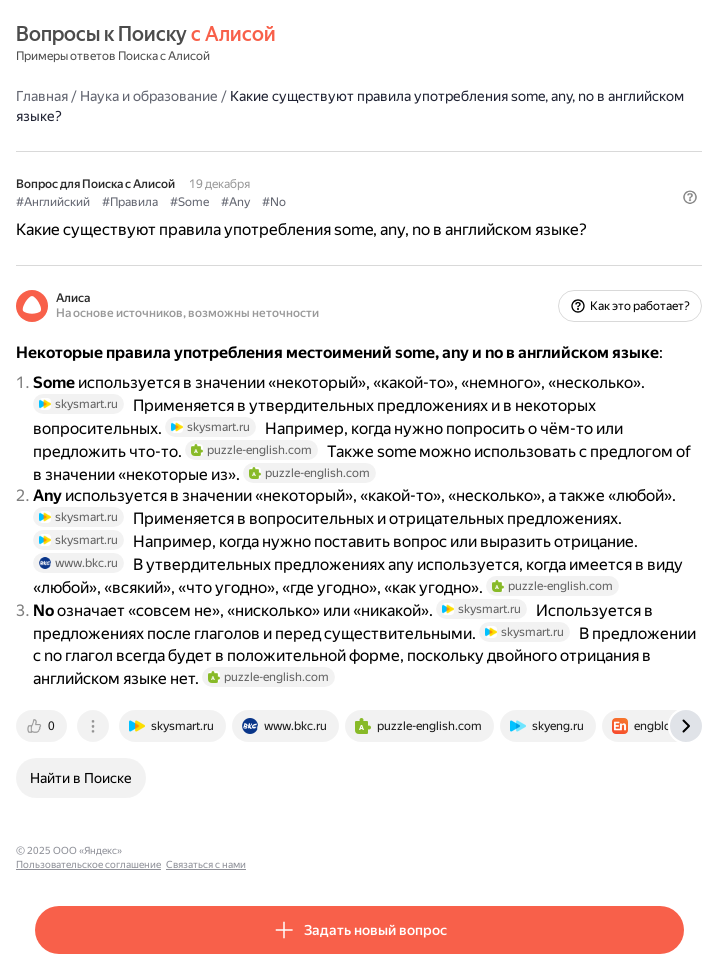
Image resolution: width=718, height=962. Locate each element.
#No (274, 202)
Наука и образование (149, 96)
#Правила (130, 202)
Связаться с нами (321, 850)
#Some (189, 202)
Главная (42, 96)
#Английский (53, 202)
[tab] (43, 726)
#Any (235, 202)
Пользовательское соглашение (203, 850)
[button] (690, 197)
